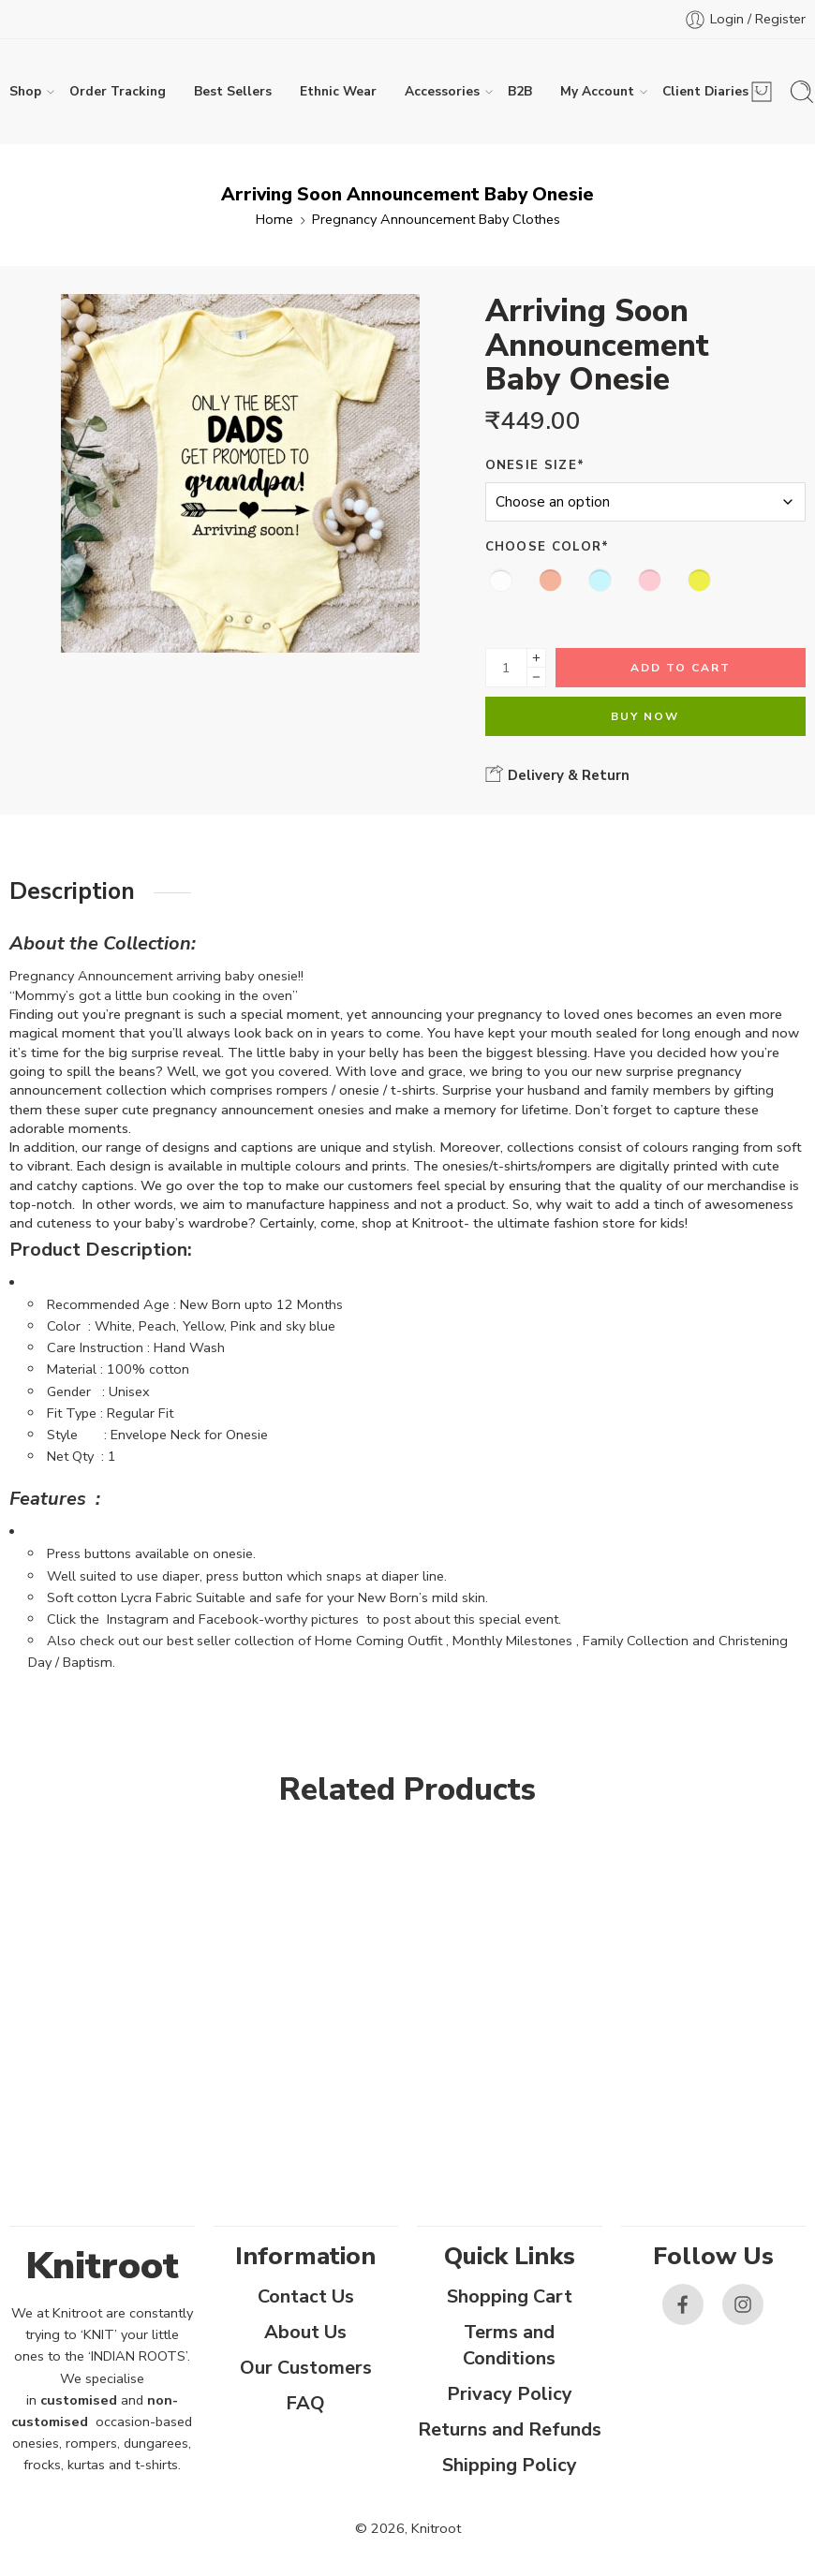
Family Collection (636, 1640)
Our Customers (306, 2367)
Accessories (442, 91)
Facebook (229, 1619)
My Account (597, 91)
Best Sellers (233, 91)
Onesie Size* (535, 465)
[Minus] (536, 677)
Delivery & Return (557, 774)
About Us (305, 2332)
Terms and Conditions (509, 2345)
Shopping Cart (509, 2296)
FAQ (305, 2403)
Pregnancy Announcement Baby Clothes (436, 219)
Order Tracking (117, 91)
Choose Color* (547, 546)
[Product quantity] (506, 667)
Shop (25, 91)
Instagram (138, 1619)
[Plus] (536, 658)
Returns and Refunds (509, 2429)
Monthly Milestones (512, 1640)
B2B (520, 91)
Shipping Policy (509, 2465)
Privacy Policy (509, 2394)
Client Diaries (705, 91)
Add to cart (680, 667)
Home (274, 219)
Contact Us (306, 2296)
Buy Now (645, 716)
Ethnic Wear (338, 91)
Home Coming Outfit (378, 1640)
